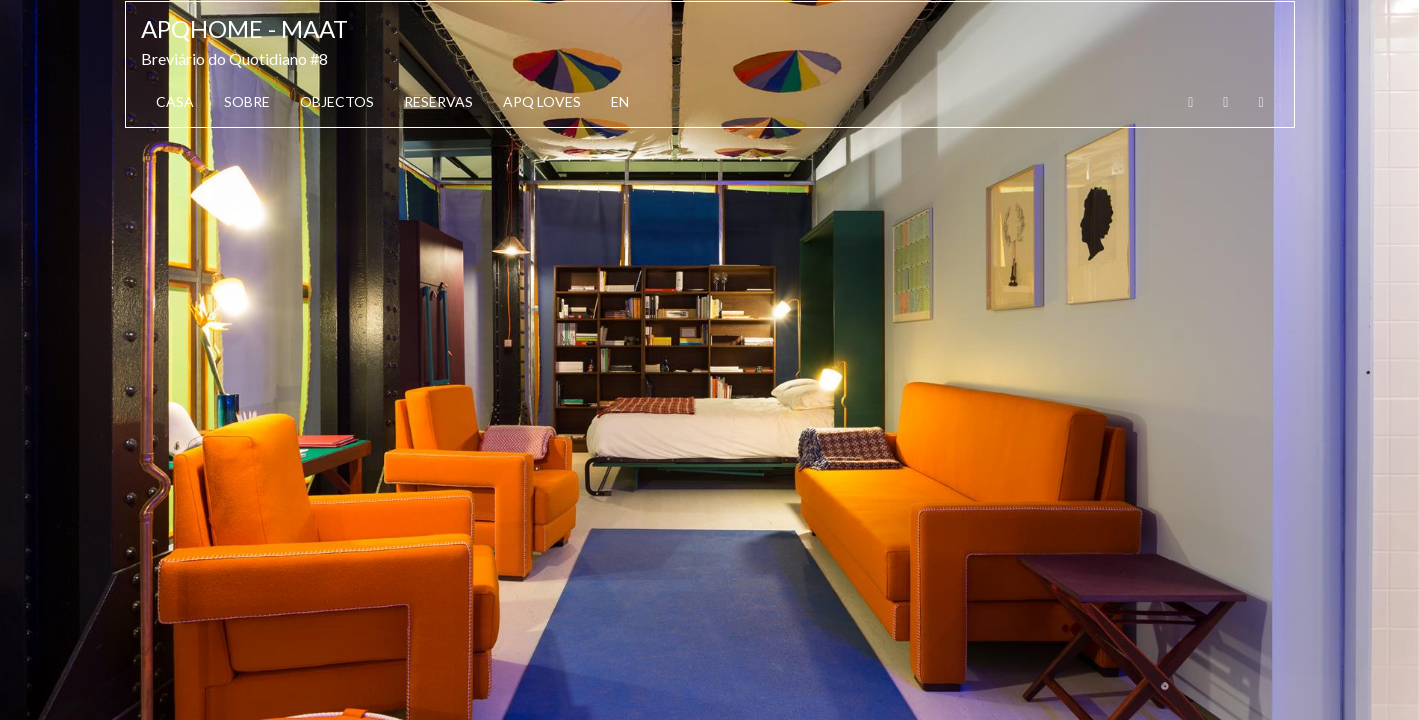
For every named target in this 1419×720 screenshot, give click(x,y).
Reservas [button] (438, 101)
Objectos (337, 101)
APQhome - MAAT (244, 28)
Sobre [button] (247, 101)
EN (620, 101)
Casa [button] (175, 101)
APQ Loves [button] (542, 101)
